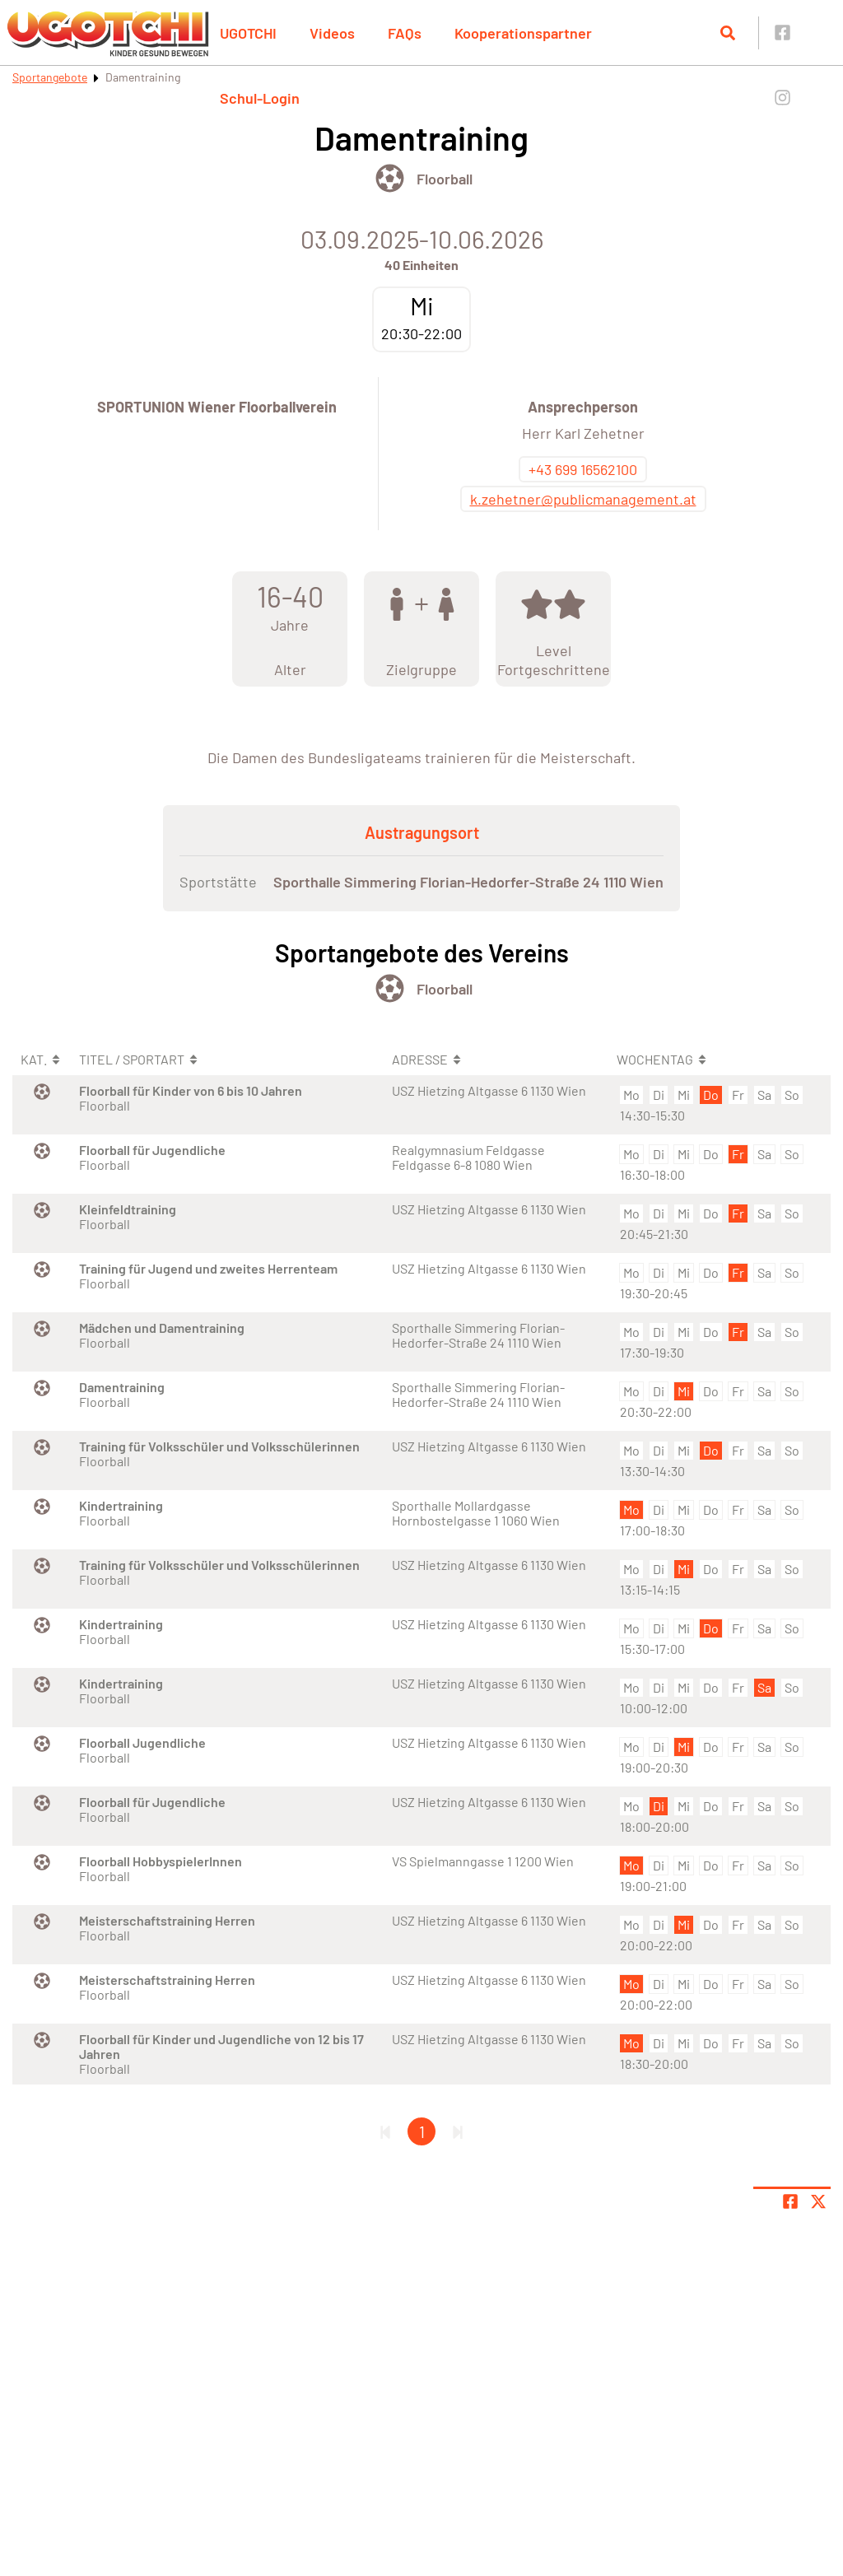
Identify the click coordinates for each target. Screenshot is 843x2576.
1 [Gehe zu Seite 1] (422, 2131)
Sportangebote (49, 77)
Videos (332, 33)
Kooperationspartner (523, 33)
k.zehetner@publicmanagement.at (583, 499)
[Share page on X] (818, 2201)
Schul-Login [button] (260, 98)
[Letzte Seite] (458, 2131)
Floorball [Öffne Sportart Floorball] (445, 179)
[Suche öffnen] (728, 33)
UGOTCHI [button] (248, 33)
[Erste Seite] (385, 2131)
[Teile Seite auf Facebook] (790, 2201)
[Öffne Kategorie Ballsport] (389, 178)
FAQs (405, 33)
